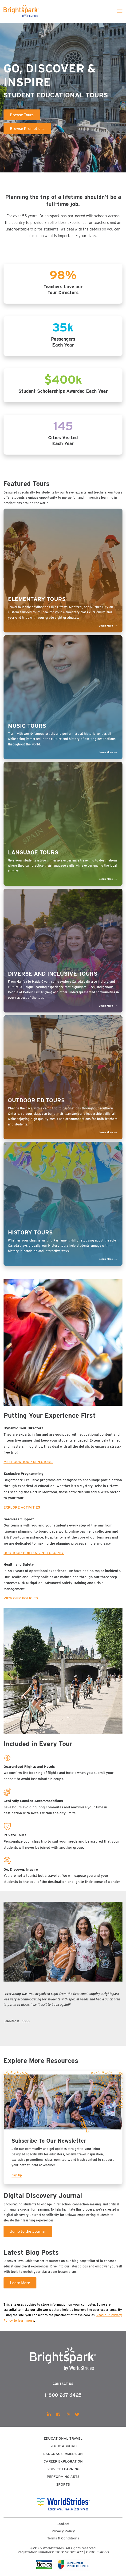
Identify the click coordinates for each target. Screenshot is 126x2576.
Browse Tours (22, 115)
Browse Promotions (27, 128)
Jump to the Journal (28, 2231)
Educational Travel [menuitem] (63, 2438)
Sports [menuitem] (63, 2484)
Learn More (20, 2282)
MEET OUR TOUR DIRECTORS (28, 1461)
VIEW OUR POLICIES (21, 1598)
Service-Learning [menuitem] (63, 2469)
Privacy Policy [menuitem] (63, 2531)
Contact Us (63, 2384)
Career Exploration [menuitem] (63, 2461)
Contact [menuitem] (63, 2524)
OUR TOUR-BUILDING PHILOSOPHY (34, 1553)
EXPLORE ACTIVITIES (22, 1507)
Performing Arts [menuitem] (63, 2477)
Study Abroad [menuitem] (63, 2446)
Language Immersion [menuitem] (63, 2454)
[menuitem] (48, 2414)
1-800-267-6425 (63, 2395)
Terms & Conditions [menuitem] (63, 2538)
